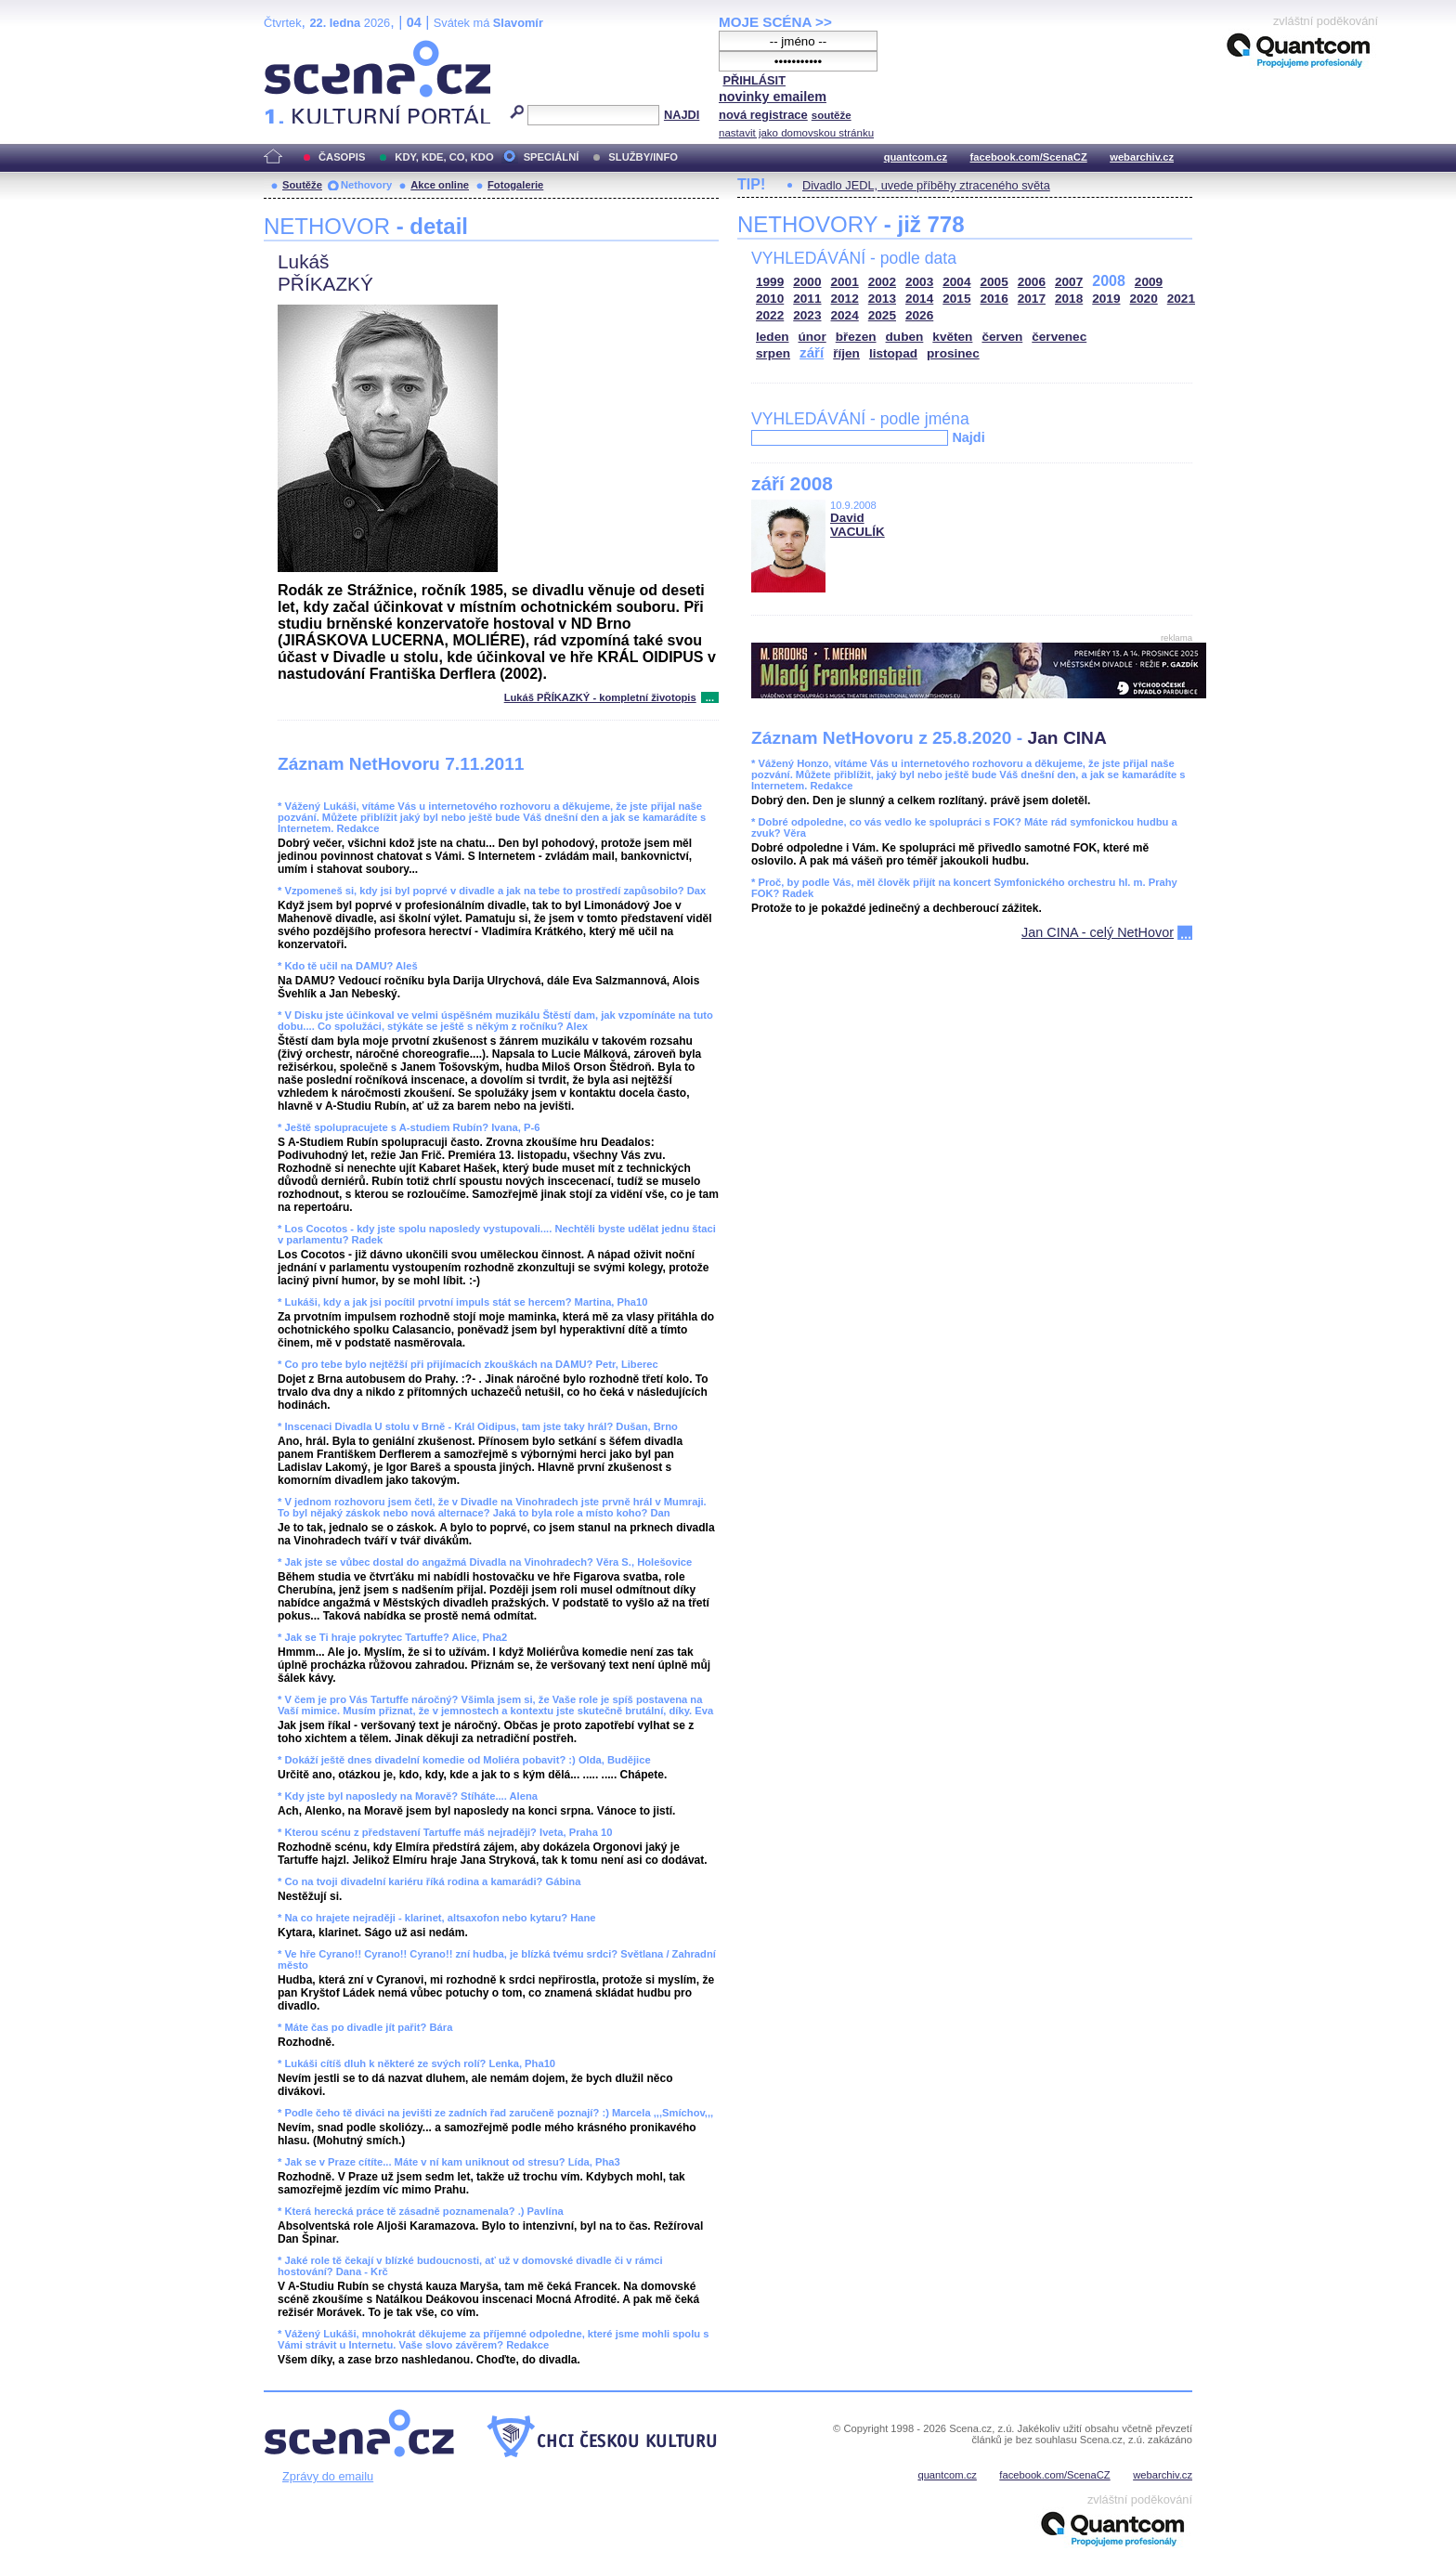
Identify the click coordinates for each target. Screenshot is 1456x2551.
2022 (770, 315)
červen (1002, 337)
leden (772, 337)
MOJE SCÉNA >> (775, 22)
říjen (846, 353)
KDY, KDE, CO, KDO (444, 157)
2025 (882, 315)
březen (856, 337)
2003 (919, 282)
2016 (994, 299)
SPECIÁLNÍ (551, 157)
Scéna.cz (295, 48)
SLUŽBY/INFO (643, 157)
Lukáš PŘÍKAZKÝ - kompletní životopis (600, 697)
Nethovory (366, 184)
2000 (807, 282)
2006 (1032, 282)
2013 (882, 299)
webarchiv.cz (1142, 157)
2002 (882, 282)
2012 (845, 299)
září (812, 352)
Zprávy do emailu (327, 2476)
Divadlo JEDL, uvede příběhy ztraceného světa (926, 185)
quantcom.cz (915, 157)
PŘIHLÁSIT (754, 80)
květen (952, 337)
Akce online (439, 184)
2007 (1069, 282)
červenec (1059, 337)
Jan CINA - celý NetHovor (1097, 932)
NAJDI (681, 115)
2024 (845, 315)
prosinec (953, 353)
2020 (1144, 299)
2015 (956, 299)
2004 (956, 282)
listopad (893, 353)
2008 (1108, 281)
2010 (770, 299)
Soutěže (302, 184)
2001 (845, 282)
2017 (1032, 299)
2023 (807, 315)
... (710, 697)
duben (905, 337)
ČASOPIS (341, 157)
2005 (994, 282)
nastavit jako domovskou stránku (796, 132)
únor (812, 337)
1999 (770, 282)
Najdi (968, 437)
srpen (773, 353)
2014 (919, 299)
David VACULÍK (857, 525)
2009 (1149, 282)
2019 (1106, 299)
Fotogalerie (515, 184)
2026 (919, 315)
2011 (807, 299)
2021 (1181, 299)
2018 (1069, 299)
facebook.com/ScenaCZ (1028, 157)
